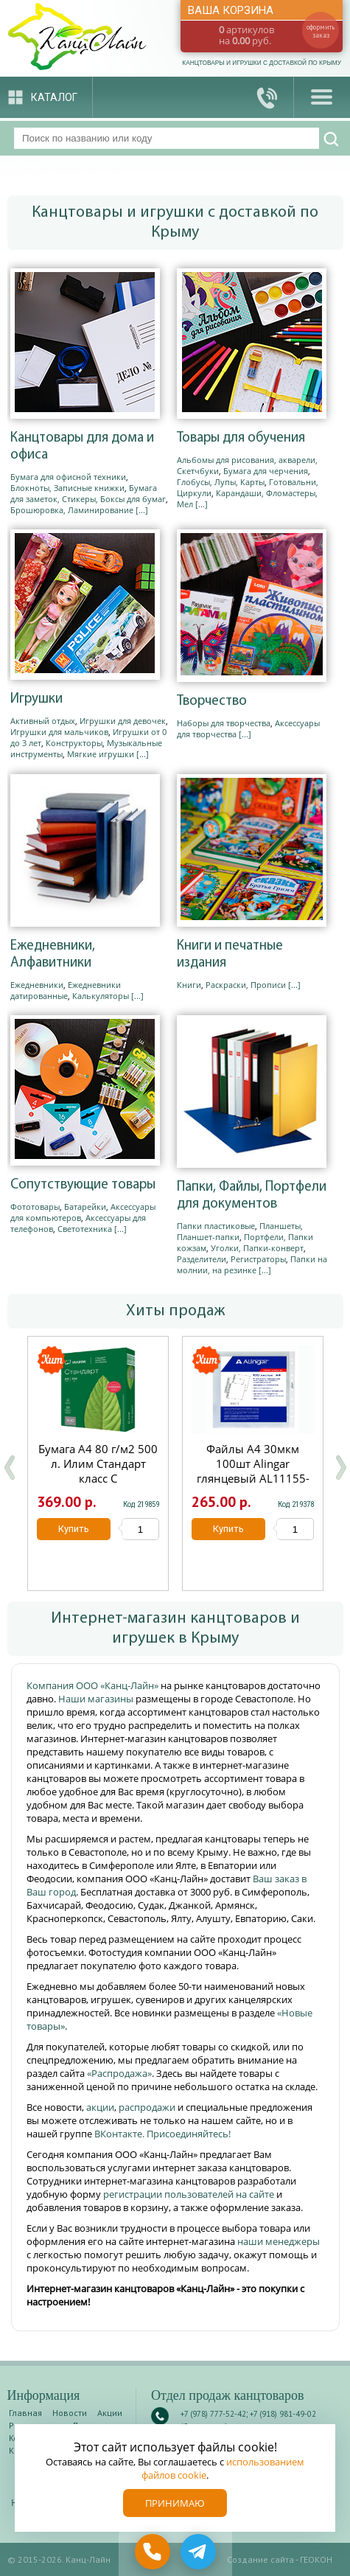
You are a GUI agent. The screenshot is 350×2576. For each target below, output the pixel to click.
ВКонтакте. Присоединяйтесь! (162, 2133)
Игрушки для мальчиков (59, 731)
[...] (142, 509)
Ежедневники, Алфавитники (52, 954)
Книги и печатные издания (230, 954)
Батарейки (85, 1206)
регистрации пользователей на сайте (188, 2194)
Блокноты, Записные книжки (67, 487)
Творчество (212, 702)
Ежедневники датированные (65, 990)
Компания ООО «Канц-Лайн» (94, 1685)
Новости (69, 2412)
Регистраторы (258, 1258)
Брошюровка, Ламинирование (71, 509)
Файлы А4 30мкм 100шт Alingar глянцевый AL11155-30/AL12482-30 (252, 1470)
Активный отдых (42, 720)
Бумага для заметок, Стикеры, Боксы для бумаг (88, 493)
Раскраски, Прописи (246, 984)
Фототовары (35, 1206)
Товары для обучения (241, 438)
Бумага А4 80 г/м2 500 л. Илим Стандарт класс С (98, 1463)
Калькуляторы (100, 995)
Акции (109, 2412)
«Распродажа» (119, 2073)
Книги (189, 984)
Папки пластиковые (216, 1225)
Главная (25, 2412)
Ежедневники (36, 984)
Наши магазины (97, 1698)
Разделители (201, 1258)
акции (100, 2107)
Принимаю (175, 2503)
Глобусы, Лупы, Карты (221, 481)
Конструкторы (74, 742)
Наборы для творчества (223, 722)
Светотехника (84, 1228)
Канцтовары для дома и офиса (82, 446)
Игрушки (36, 699)
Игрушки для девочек (123, 720)
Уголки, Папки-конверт (257, 1247)
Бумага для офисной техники (68, 476)
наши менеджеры (278, 2241)
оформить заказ (321, 31)
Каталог (54, 97)
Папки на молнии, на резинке (252, 1264)
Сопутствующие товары (82, 1185)
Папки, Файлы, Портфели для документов (251, 1195)
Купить (73, 1528)
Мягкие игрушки (100, 753)
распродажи (147, 2107)
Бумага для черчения (265, 470)
